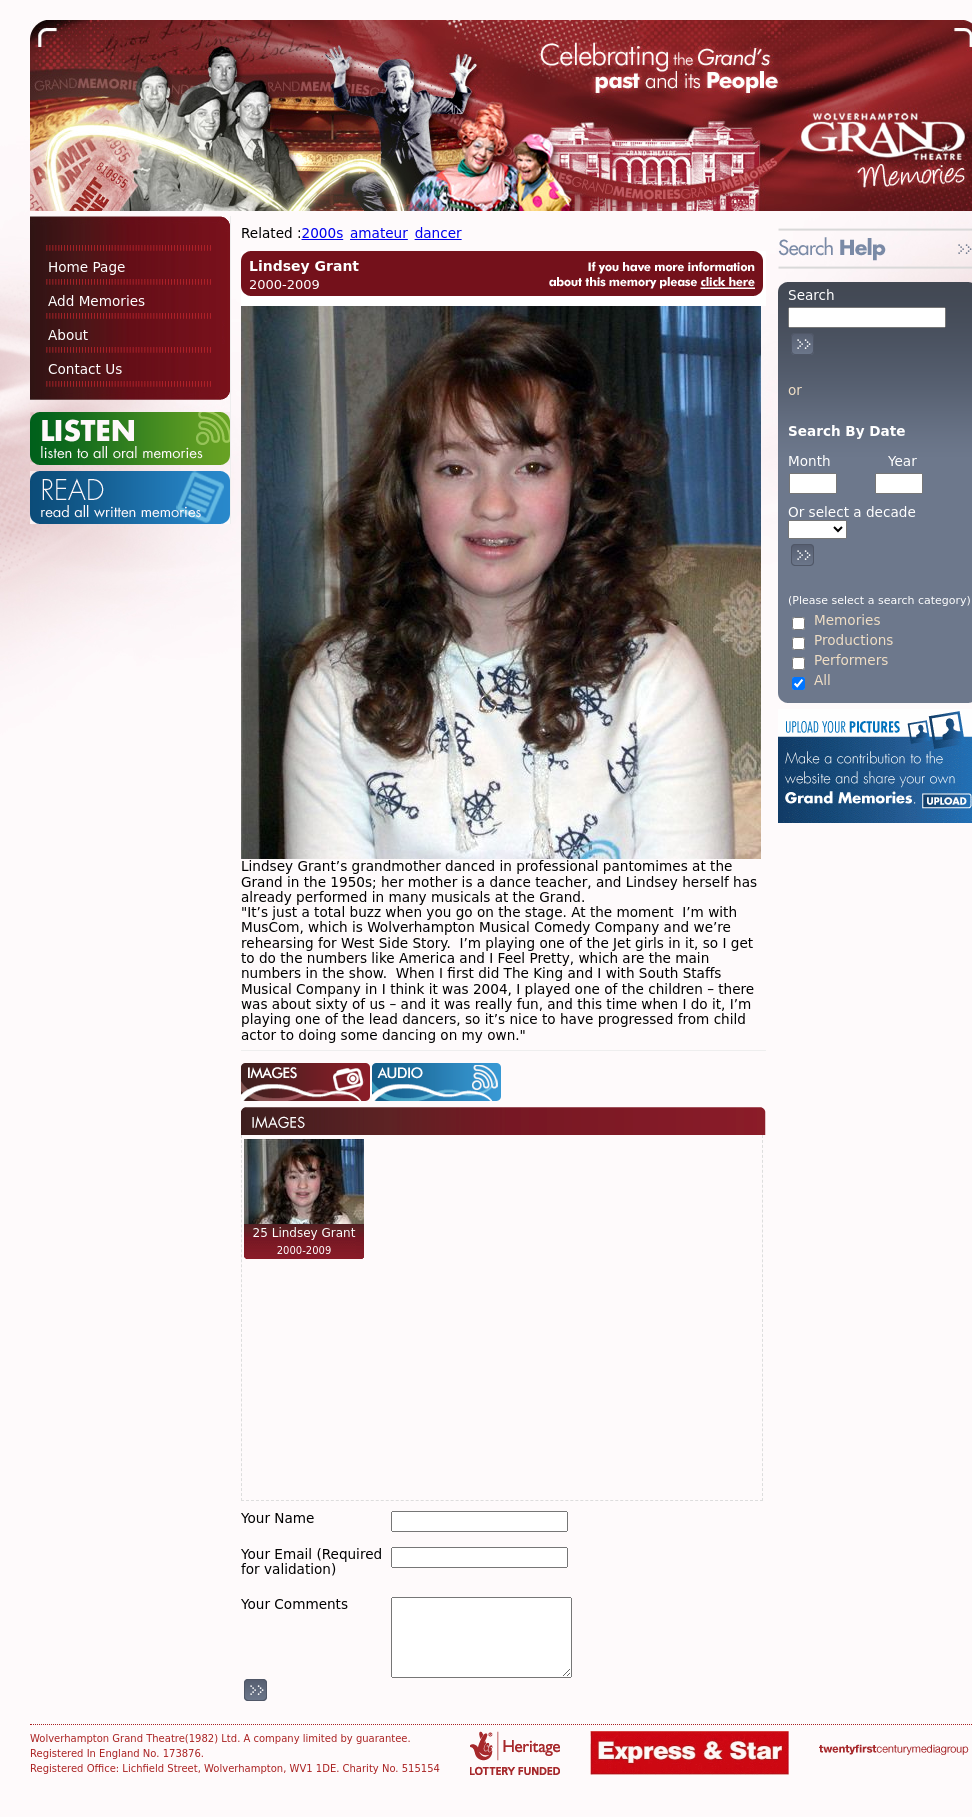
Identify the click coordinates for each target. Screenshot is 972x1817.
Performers (851, 660)
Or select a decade (852, 512)
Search (811, 295)
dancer (438, 233)
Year (902, 461)
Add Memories (96, 301)
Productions (853, 640)
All (822, 680)
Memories (847, 620)
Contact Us (85, 369)
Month (809, 461)
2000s (323, 233)
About (68, 335)
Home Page (86, 267)
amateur (379, 233)
